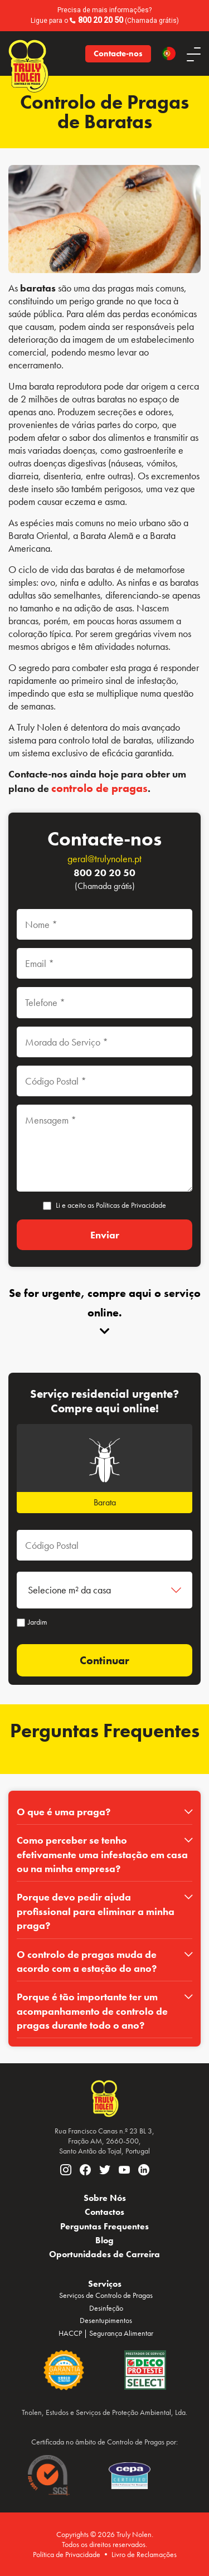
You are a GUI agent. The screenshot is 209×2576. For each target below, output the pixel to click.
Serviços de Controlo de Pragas (106, 2295)
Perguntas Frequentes (104, 2226)
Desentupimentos (106, 2320)
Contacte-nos (118, 53)
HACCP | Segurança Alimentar (106, 2333)
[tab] (104, 1812)
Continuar (104, 1660)
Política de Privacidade (66, 2554)
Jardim (32, 1622)
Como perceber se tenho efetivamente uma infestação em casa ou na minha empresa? (102, 1854)
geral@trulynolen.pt (104, 858)
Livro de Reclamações (144, 2554)
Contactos (104, 2212)
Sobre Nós (105, 2198)
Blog (104, 2240)
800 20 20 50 (100, 20)
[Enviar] (104, 1235)
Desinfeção (106, 2308)
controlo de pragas (99, 788)
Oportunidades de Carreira (104, 2254)
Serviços (104, 2284)
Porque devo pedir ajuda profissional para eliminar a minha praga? (95, 1911)
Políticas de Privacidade (131, 1205)
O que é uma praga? (63, 1811)
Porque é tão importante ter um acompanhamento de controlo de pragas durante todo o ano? (92, 2010)
